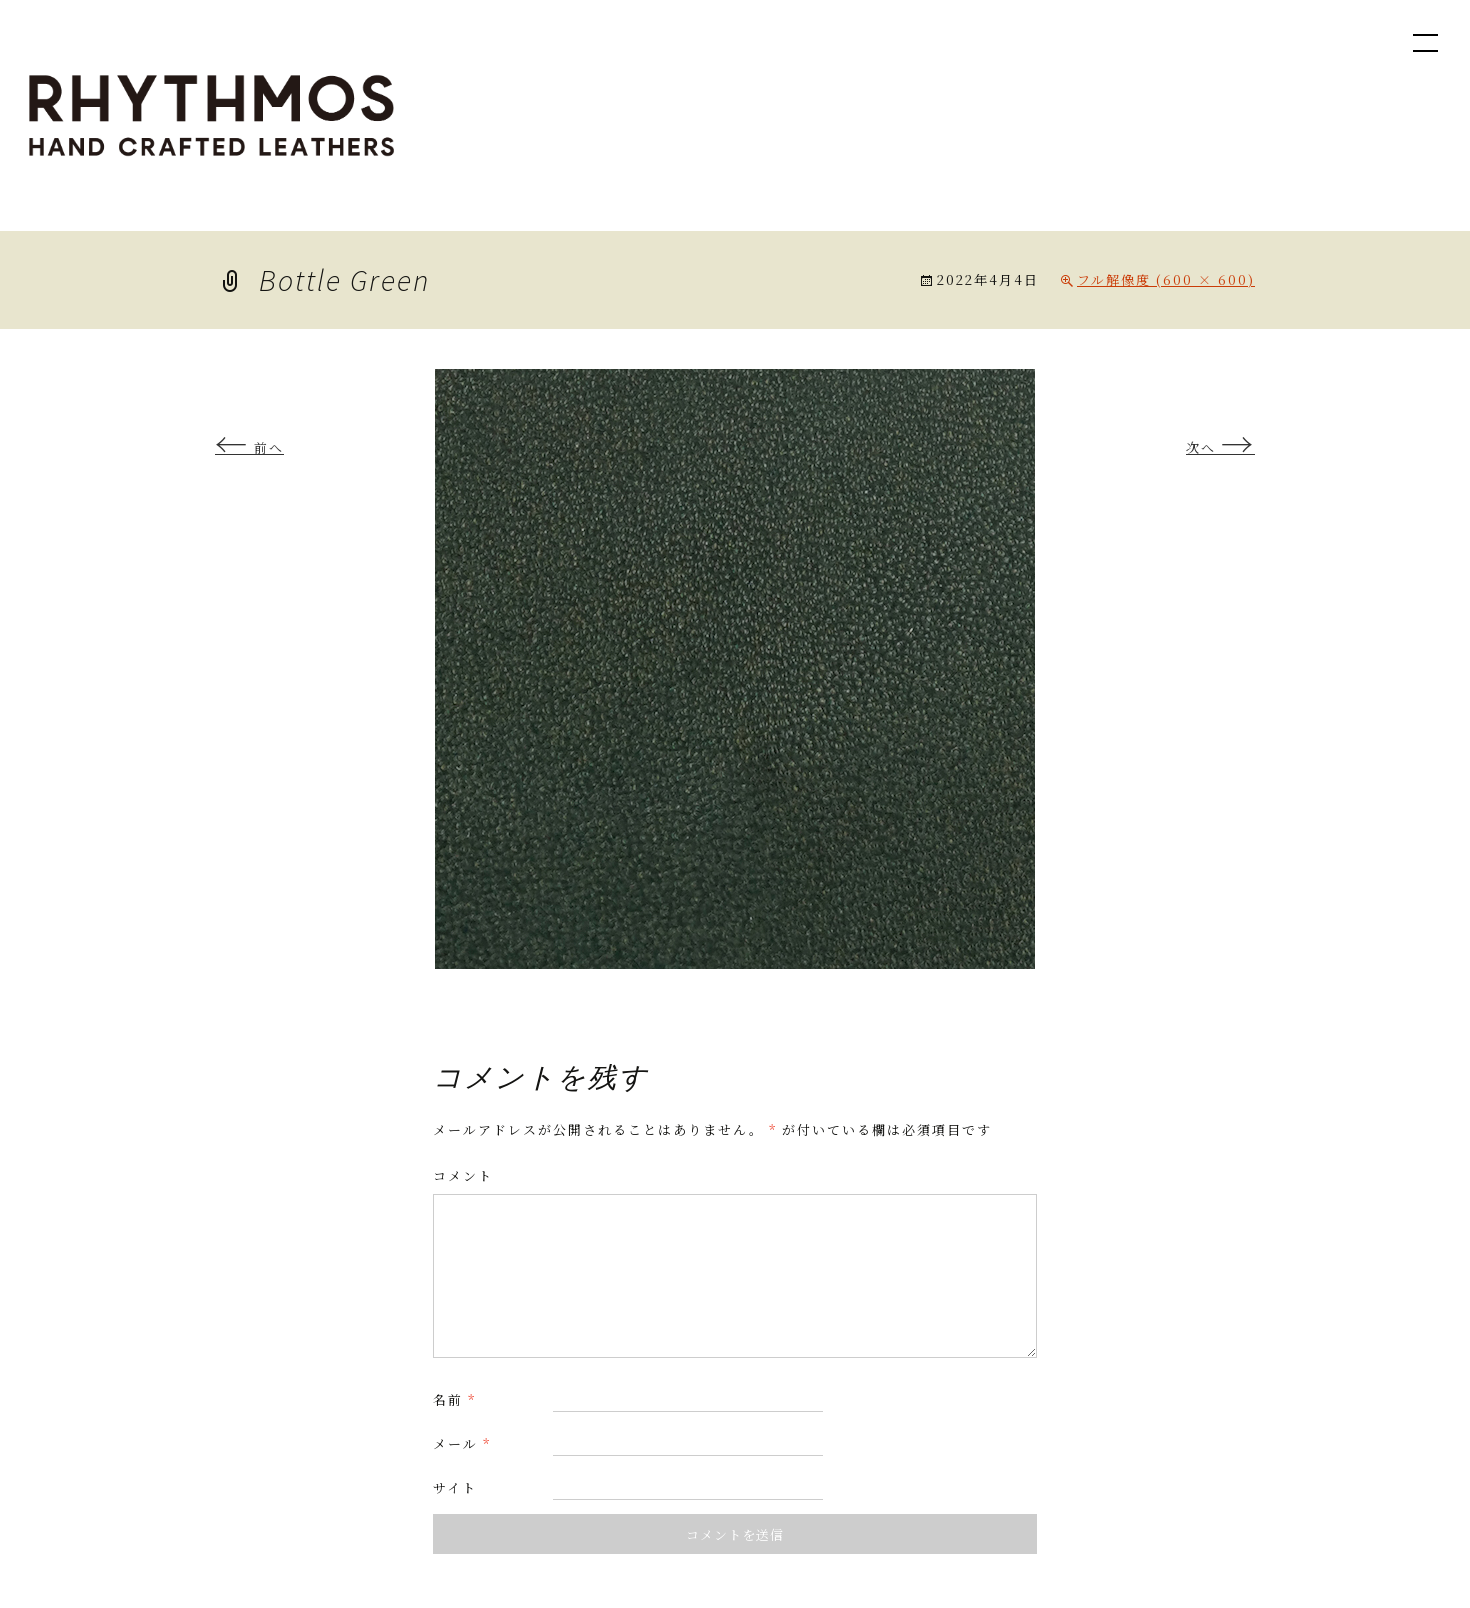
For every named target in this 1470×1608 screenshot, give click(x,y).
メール (462, 1443)
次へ (1220, 447)
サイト (455, 1487)
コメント (463, 1175)
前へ (249, 447)
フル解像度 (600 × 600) (1166, 279)
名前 (454, 1399)
